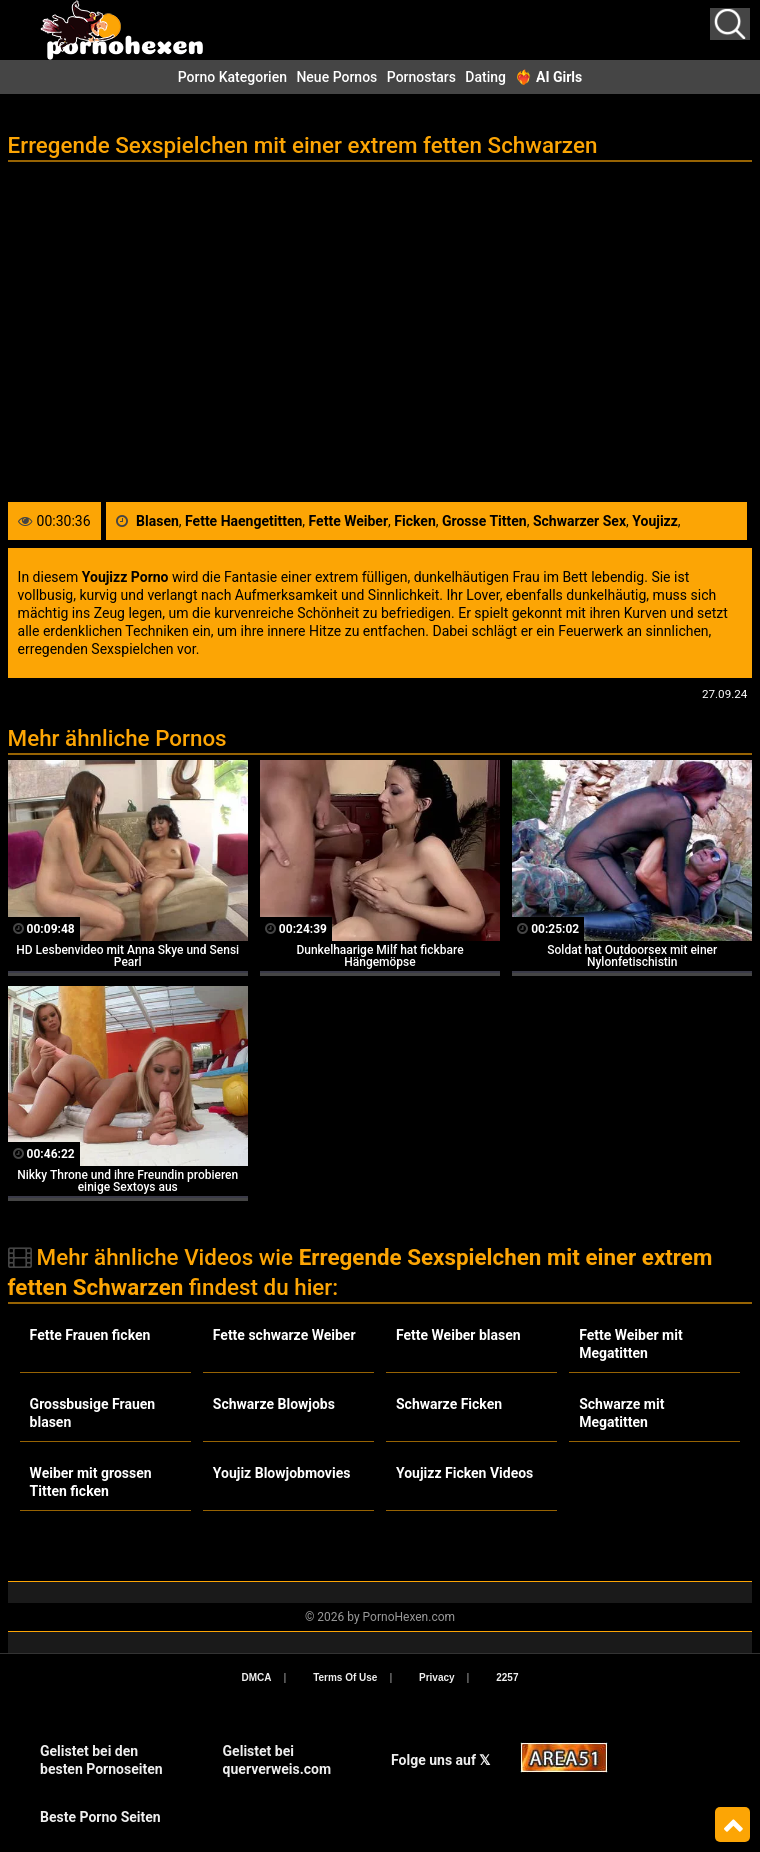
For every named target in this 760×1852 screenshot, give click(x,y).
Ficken (414, 521)
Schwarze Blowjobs (274, 1404)
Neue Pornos (336, 77)
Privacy (437, 1677)
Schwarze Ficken (449, 1404)
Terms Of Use (345, 1677)
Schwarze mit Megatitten (621, 1413)
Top (732, 1825)
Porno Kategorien (232, 77)
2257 (507, 1677)
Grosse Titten (484, 521)
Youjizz (655, 521)
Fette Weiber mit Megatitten (631, 1344)
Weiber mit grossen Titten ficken (91, 1482)
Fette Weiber (348, 521)
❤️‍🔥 (548, 77)
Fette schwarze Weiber (284, 1335)
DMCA (257, 1677)
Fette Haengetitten (243, 521)
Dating (485, 77)
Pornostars (421, 77)
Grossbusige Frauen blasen (93, 1413)
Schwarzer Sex (579, 521)
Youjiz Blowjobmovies (282, 1473)
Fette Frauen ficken (90, 1335)
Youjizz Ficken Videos (464, 1473)
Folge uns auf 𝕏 (440, 1760)
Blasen (157, 521)
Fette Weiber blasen (458, 1335)
